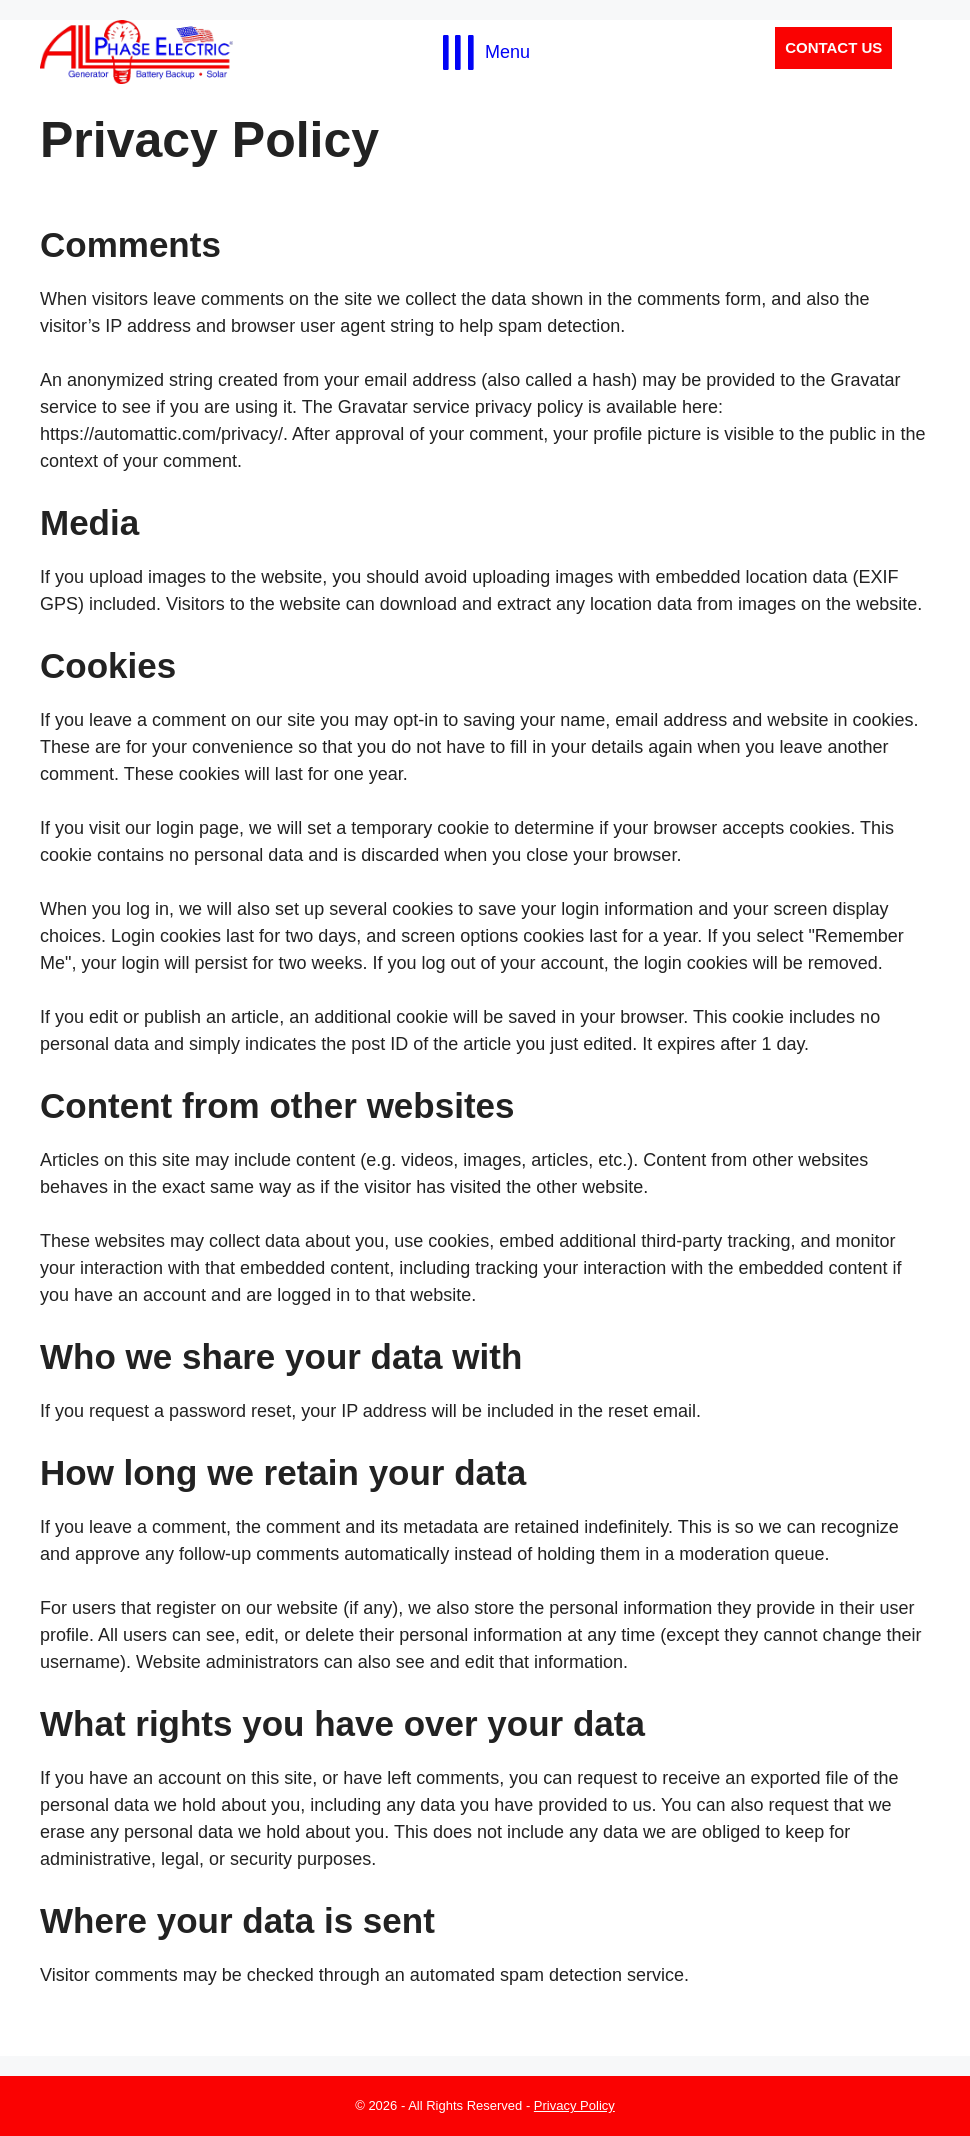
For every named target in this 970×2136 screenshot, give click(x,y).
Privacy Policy (574, 2105)
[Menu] (485, 52)
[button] (833, 48)
